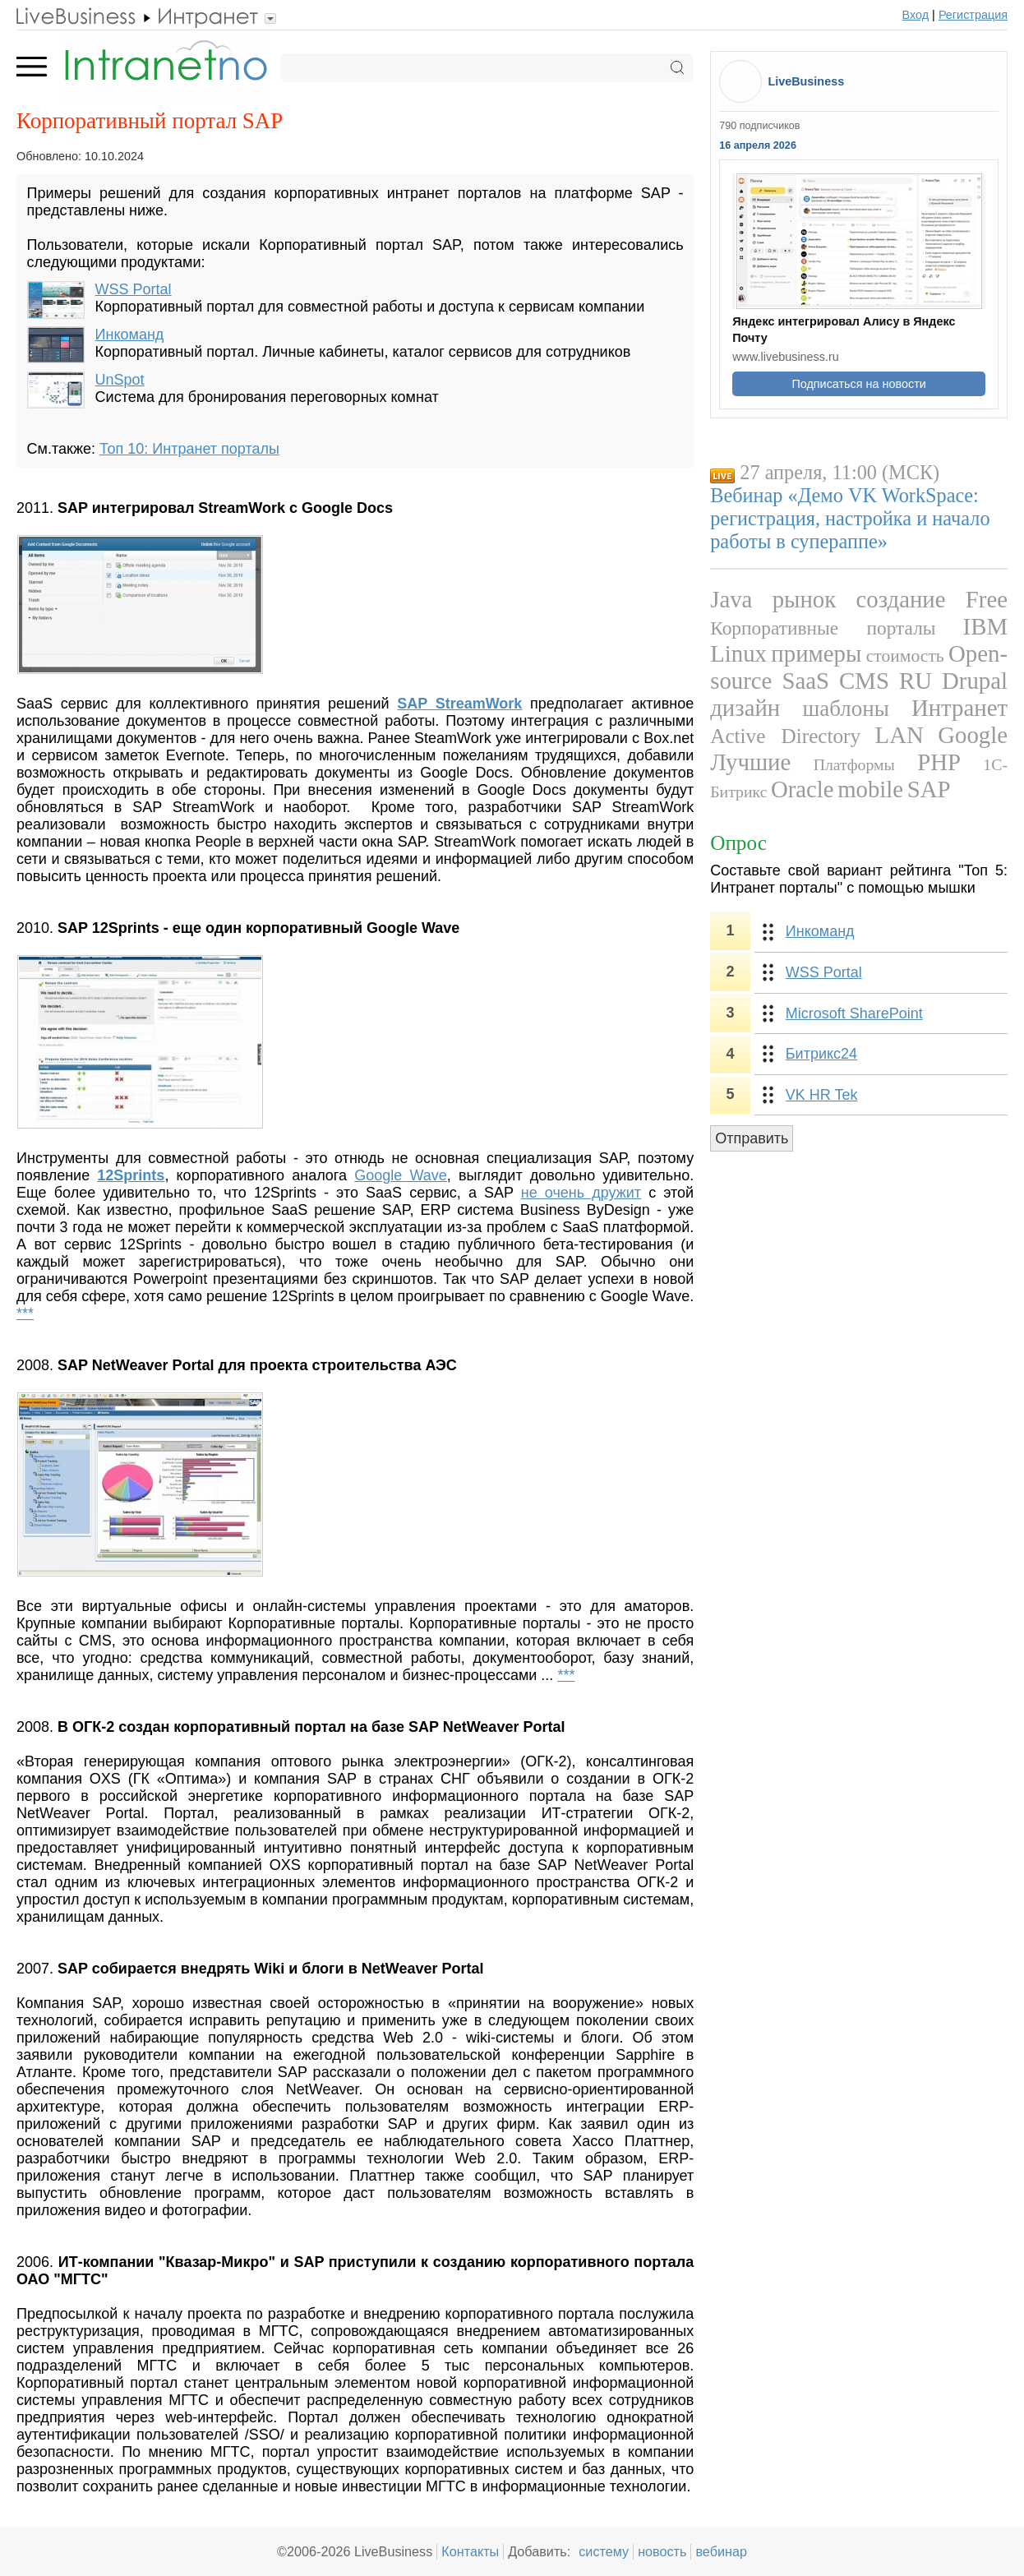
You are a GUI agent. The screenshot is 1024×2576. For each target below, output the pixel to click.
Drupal (975, 680)
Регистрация (973, 14)
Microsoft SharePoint (854, 1013)
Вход (915, 14)
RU (915, 680)
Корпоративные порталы (822, 628)
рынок (805, 599)
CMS (864, 680)
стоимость (905, 656)
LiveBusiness (806, 81)
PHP (939, 762)
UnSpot (120, 380)
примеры (816, 653)
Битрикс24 (821, 1054)
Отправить (751, 1138)
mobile (870, 789)
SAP (929, 789)
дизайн (745, 708)
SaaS (805, 680)
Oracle (802, 789)
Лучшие (750, 762)
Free (987, 599)
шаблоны (845, 708)
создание (900, 599)
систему (604, 2551)
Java (731, 599)
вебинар (721, 2551)
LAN (899, 735)
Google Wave (400, 1175)
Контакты (470, 2551)
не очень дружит (581, 1192)
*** (25, 1313)
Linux (738, 653)
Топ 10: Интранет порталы (189, 449)
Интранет (959, 708)
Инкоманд (129, 334)
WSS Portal (133, 289)
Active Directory (785, 736)
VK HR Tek (822, 1095)
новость (662, 2551)
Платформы (854, 764)
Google (973, 735)
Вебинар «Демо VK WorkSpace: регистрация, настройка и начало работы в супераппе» (849, 518)
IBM (985, 626)
